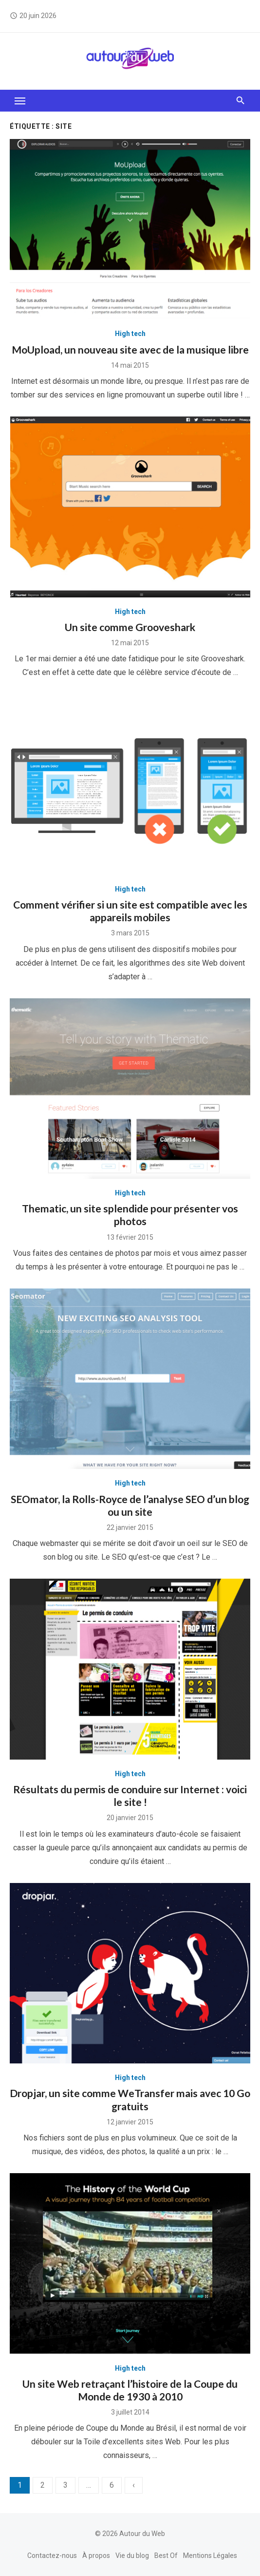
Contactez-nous (52, 2555)
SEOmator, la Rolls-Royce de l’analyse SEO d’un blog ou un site (130, 1505)
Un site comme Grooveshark (130, 627)
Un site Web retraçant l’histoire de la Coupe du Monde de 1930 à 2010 (130, 2390)
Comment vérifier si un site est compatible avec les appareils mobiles (130, 910)
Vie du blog (132, 2555)
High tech (130, 333)
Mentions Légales (210, 2555)
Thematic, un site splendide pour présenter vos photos (130, 1214)
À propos (96, 2555)
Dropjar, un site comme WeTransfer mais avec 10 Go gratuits (130, 2099)
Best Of (166, 2555)
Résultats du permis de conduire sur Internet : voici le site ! (130, 1795)
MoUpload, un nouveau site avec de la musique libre (130, 349)
